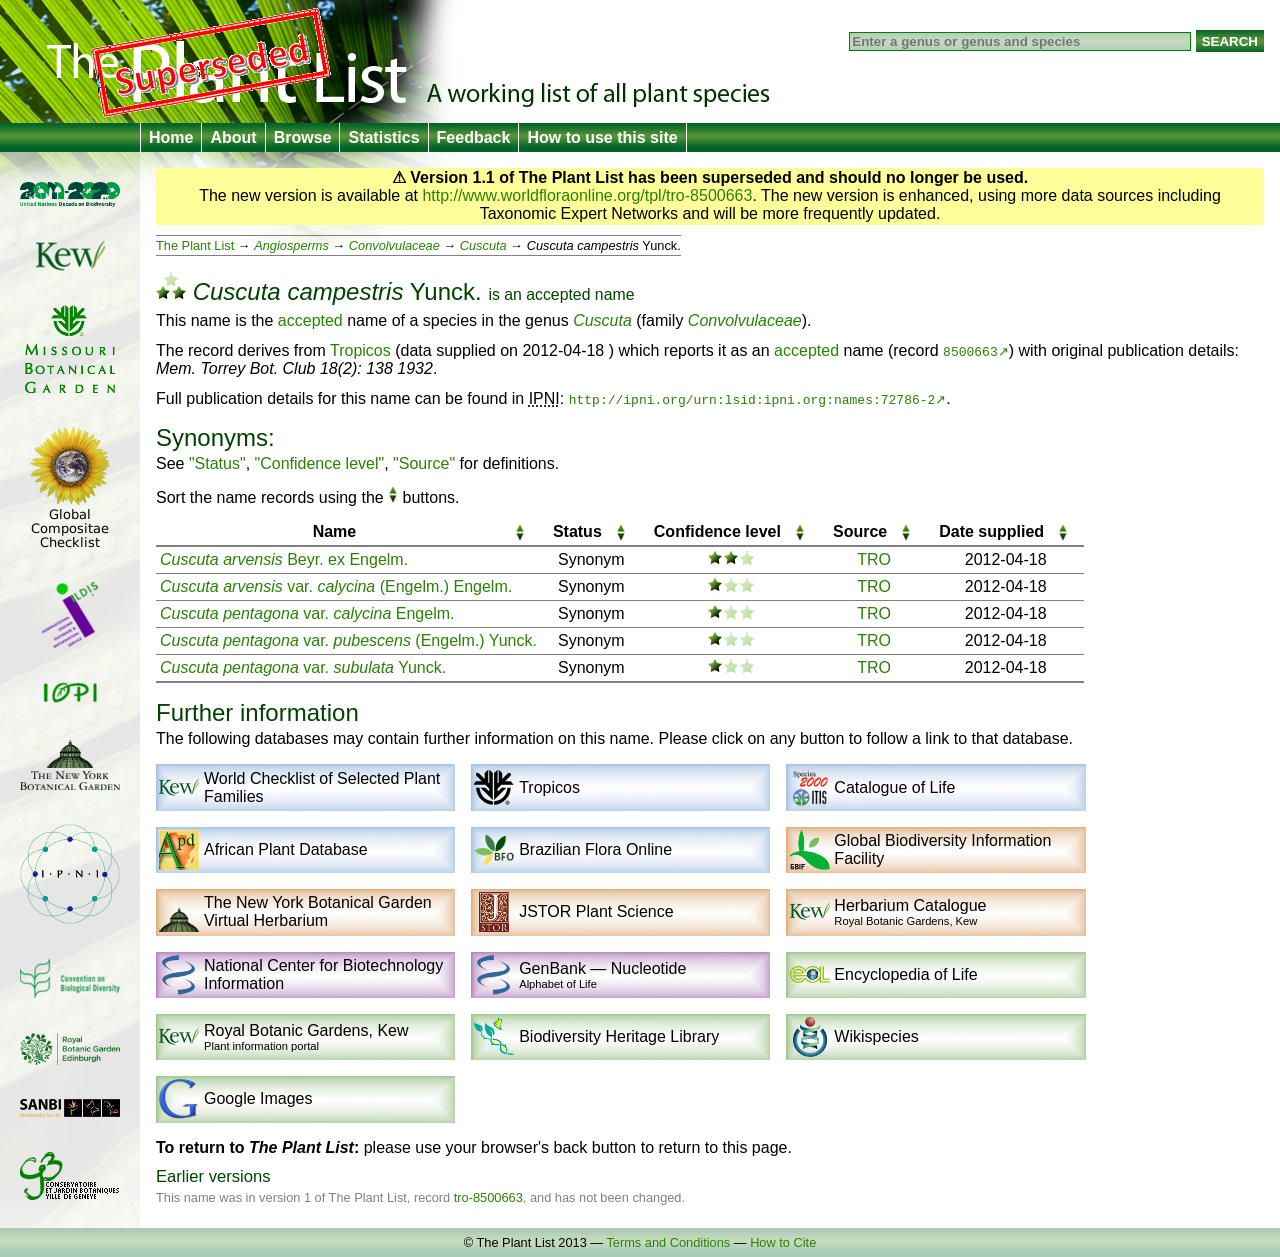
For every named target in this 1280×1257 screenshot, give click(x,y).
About (233, 137)
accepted (558, 294)
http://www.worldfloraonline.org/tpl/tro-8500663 (587, 195)
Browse (303, 137)
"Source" (424, 463)
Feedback (474, 137)
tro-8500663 (488, 1197)
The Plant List (195, 245)
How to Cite (783, 1242)
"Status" (217, 463)
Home (171, 137)
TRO (874, 559)
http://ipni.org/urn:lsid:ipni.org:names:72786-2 (752, 399)
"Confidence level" (320, 463)
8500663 (970, 351)
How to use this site (602, 137)
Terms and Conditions (668, 1242)
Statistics (383, 137)
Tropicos (360, 350)
